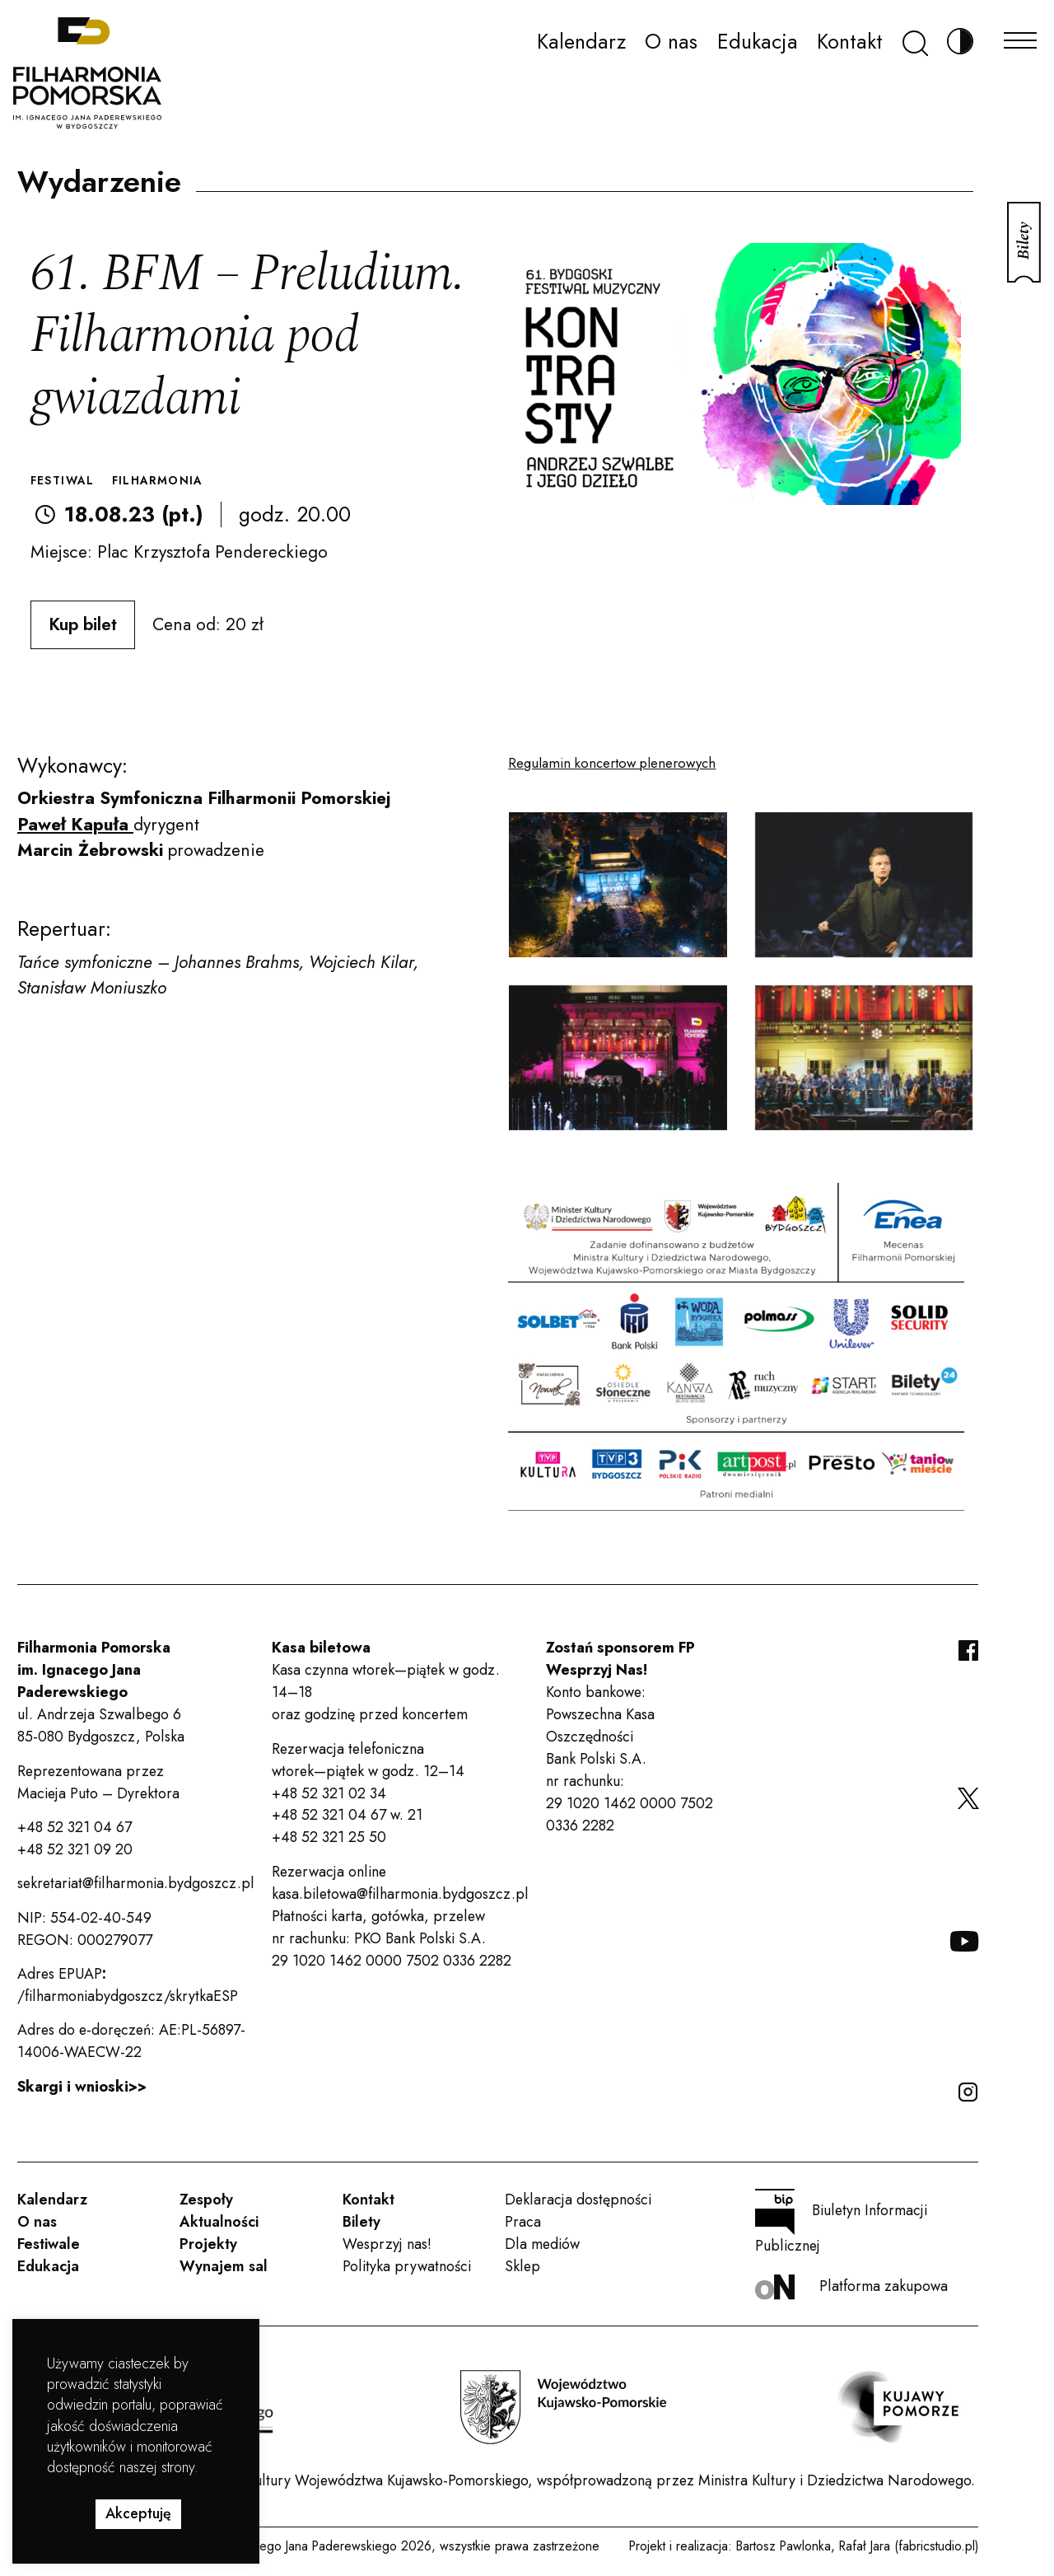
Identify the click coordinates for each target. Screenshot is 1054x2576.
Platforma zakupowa (851, 2287)
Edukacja (757, 41)
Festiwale (48, 2244)
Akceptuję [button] (138, 2513)
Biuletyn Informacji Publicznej (841, 2222)
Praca (523, 2221)
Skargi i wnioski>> (82, 2086)
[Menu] (1020, 36)
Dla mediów (542, 2244)
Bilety (361, 2221)
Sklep (522, 2266)
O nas (671, 41)
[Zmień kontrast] (960, 41)
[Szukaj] (915, 41)
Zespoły (206, 2199)
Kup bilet (83, 624)
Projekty (208, 2244)
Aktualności (219, 2221)
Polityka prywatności (407, 2266)
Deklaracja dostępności (578, 2199)
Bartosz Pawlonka (783, 2545)
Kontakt (850, 41)
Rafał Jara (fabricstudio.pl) (908, 2545)
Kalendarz (581, 41)
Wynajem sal (224, 2266)
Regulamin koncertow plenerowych (612, 763)
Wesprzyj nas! (387, 2244)
